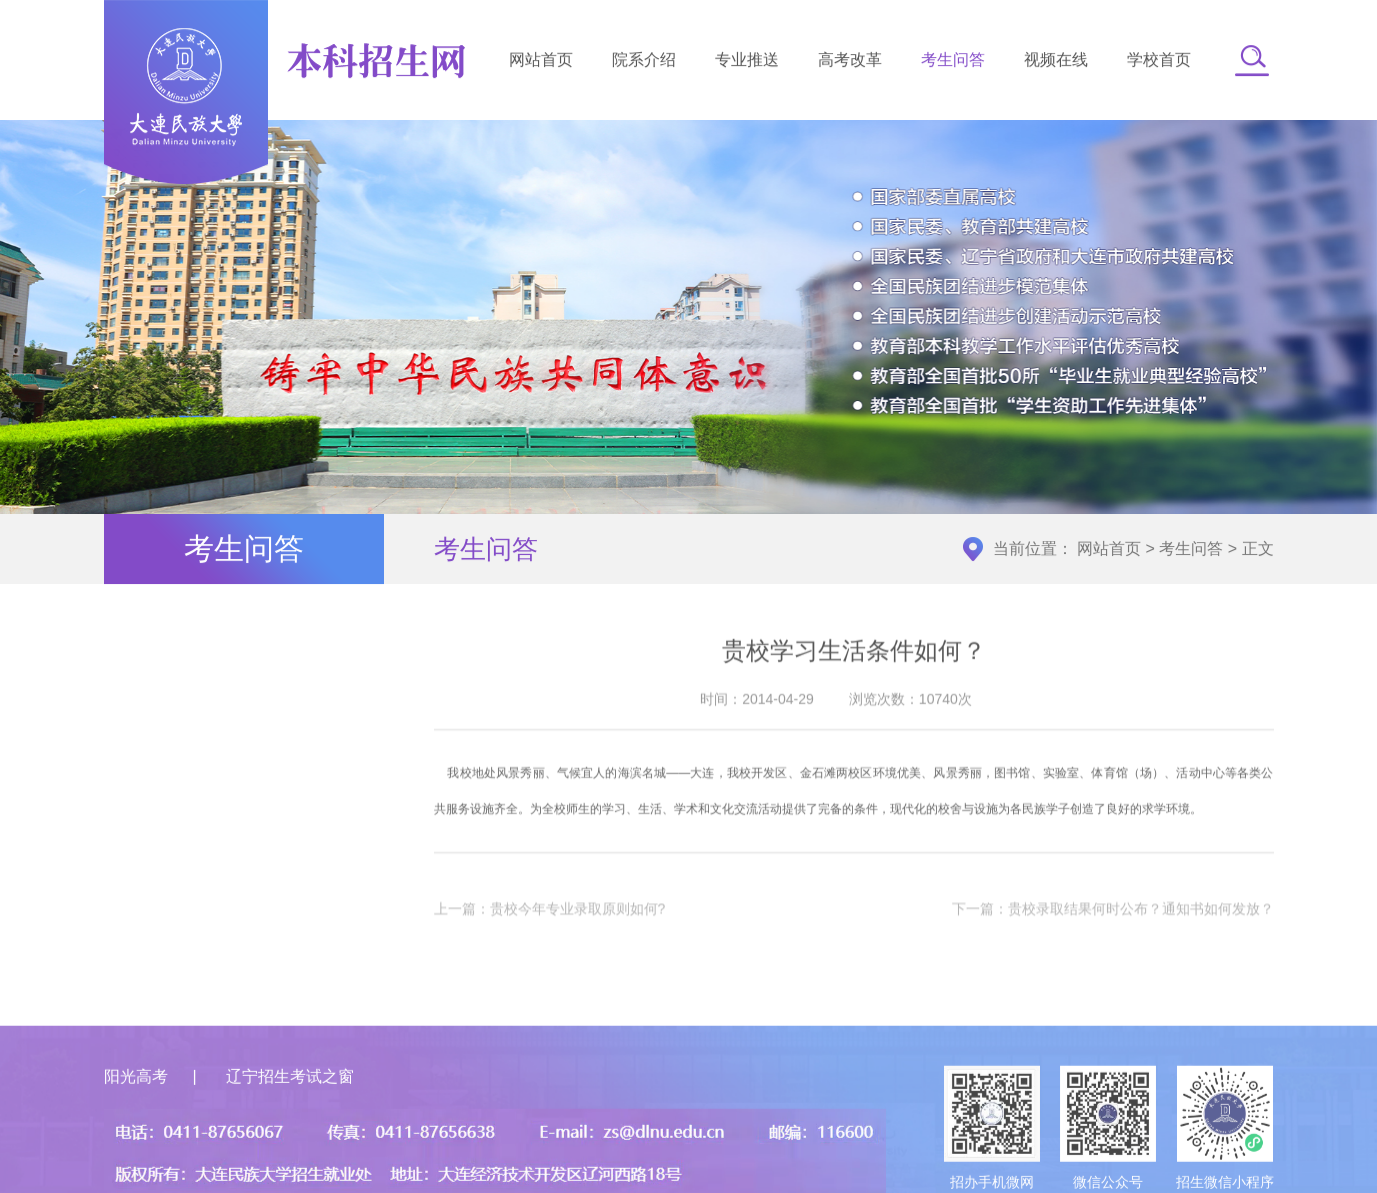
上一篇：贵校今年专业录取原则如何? (550, 921)
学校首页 (1159, 62)
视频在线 (1056, 62)
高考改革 (850, 62)
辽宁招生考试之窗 (290, 1140)
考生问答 (953, 62)
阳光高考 (136, 1140)
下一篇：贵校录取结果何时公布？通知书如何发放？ (1113, 921)
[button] (1252, 63)
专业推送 (747, 62)
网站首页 (541, 62)
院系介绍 (644, 62)
